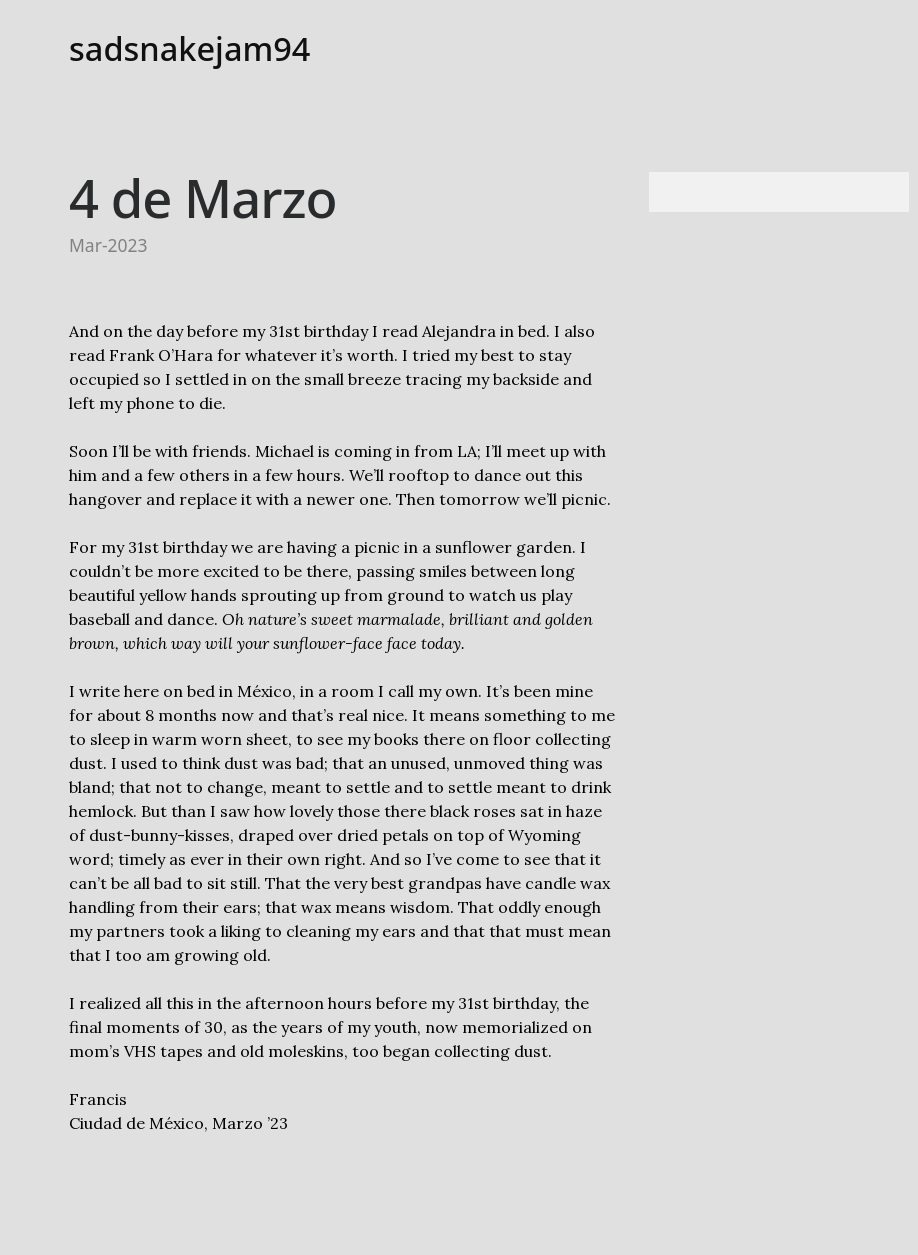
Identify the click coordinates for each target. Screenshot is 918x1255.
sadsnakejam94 (189, 48)
